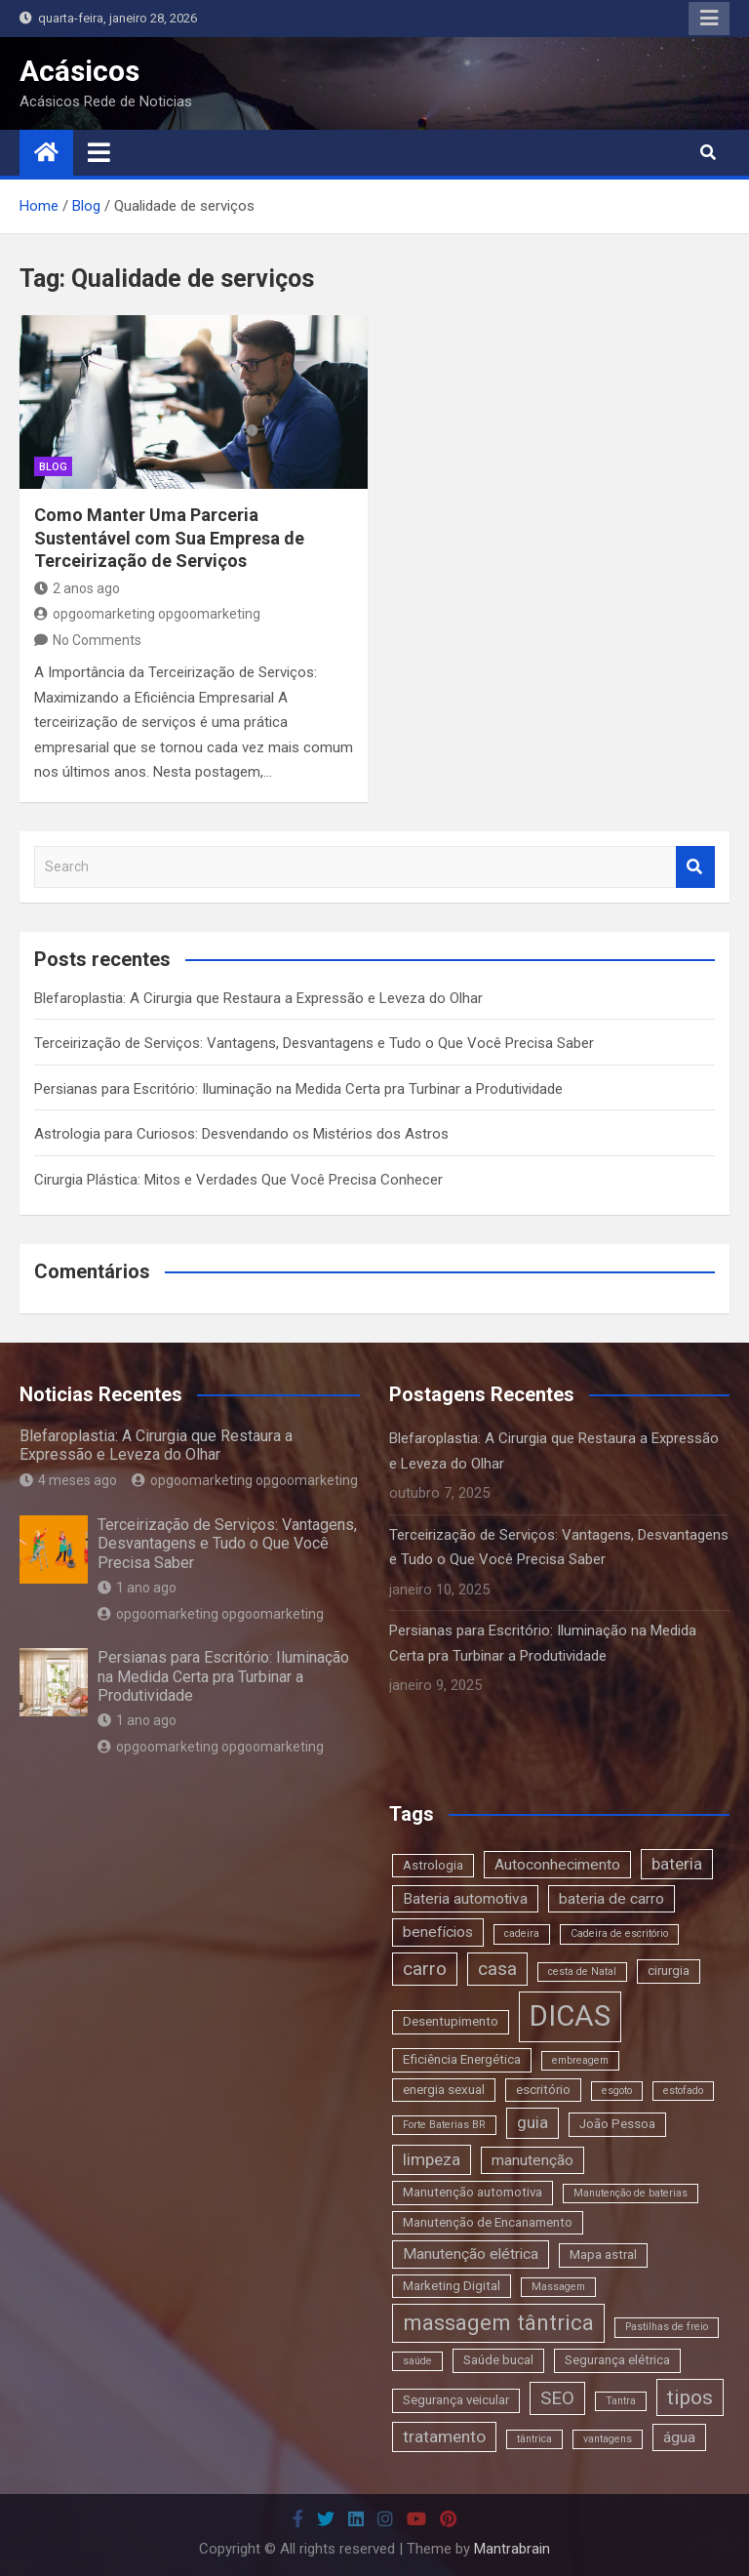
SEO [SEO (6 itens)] (557, 2398)
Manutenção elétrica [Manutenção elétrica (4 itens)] (470, 2254)
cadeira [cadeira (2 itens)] (521, 1933)
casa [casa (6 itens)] (497, 1968)
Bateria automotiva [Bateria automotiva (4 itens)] (465, 1899)
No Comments (97, 640)
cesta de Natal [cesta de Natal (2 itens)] (582, 1971)
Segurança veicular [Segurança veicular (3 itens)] (456, 2400)
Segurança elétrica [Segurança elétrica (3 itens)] (617, 2360)
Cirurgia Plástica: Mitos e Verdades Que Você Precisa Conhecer (238, 1179)
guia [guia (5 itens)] (532, 2122)
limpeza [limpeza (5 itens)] (431, 2159)
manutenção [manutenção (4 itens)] (532, 2160)
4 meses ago (68, 1480)
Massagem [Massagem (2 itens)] (558, 2286)
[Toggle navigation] (99, 152)
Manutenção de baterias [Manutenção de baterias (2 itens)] (630, 2193)
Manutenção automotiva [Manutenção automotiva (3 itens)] (472, 2192)
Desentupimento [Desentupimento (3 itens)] (450, 2021)
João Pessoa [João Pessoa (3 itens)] (617, 2123)
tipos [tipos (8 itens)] (690, 2397)
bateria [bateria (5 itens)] (676, 1863)
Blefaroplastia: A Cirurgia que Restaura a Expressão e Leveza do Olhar (258, 998)
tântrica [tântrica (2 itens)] (534, 2439)
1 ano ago (137, 1587)
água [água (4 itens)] (679, 2437)
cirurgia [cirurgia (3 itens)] (669, 1970)
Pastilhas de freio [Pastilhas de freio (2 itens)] (666, 2326)
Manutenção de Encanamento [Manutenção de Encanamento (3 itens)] (487, 2222)
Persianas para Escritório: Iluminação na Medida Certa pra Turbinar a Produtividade (298, 1089)
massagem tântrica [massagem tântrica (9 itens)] (498, 2322)
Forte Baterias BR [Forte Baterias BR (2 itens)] (444, 2124)
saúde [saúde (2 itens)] (417, 2361)
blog (53, 467)
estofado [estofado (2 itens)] (683, 2090)
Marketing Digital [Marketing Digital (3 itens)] (451, 2285)
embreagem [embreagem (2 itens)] (580, 2060)
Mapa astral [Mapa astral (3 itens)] (603, 2254)
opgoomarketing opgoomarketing (147, 614)
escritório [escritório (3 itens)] (543, 2089)
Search (695, 867)
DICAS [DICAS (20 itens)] (570, 2016)
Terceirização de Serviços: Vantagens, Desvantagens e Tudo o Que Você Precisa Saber (314, 1043)
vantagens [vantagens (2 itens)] (607, 2439)
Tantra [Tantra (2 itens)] (621, 2401)
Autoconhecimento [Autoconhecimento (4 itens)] (557, 1864)
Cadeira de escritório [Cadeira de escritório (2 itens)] (619, 1933)
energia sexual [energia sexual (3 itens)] (444, 2089)
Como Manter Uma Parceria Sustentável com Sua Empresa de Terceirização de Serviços (169, 537)
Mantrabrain (512, 2548)
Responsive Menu (709, 18)
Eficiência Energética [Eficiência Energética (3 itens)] (462, 2059)
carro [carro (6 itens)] (425, 1968)
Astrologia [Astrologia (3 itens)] (433, 1865)
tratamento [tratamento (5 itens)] (444, 2436)
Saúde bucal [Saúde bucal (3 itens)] (498, 2360)
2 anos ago (77, 588)
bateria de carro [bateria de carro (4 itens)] (611, 1899)
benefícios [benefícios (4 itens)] (438, 1932)
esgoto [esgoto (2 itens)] (617, 2090)
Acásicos (79, 71)
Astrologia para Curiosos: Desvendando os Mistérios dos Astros (241, 1134)
